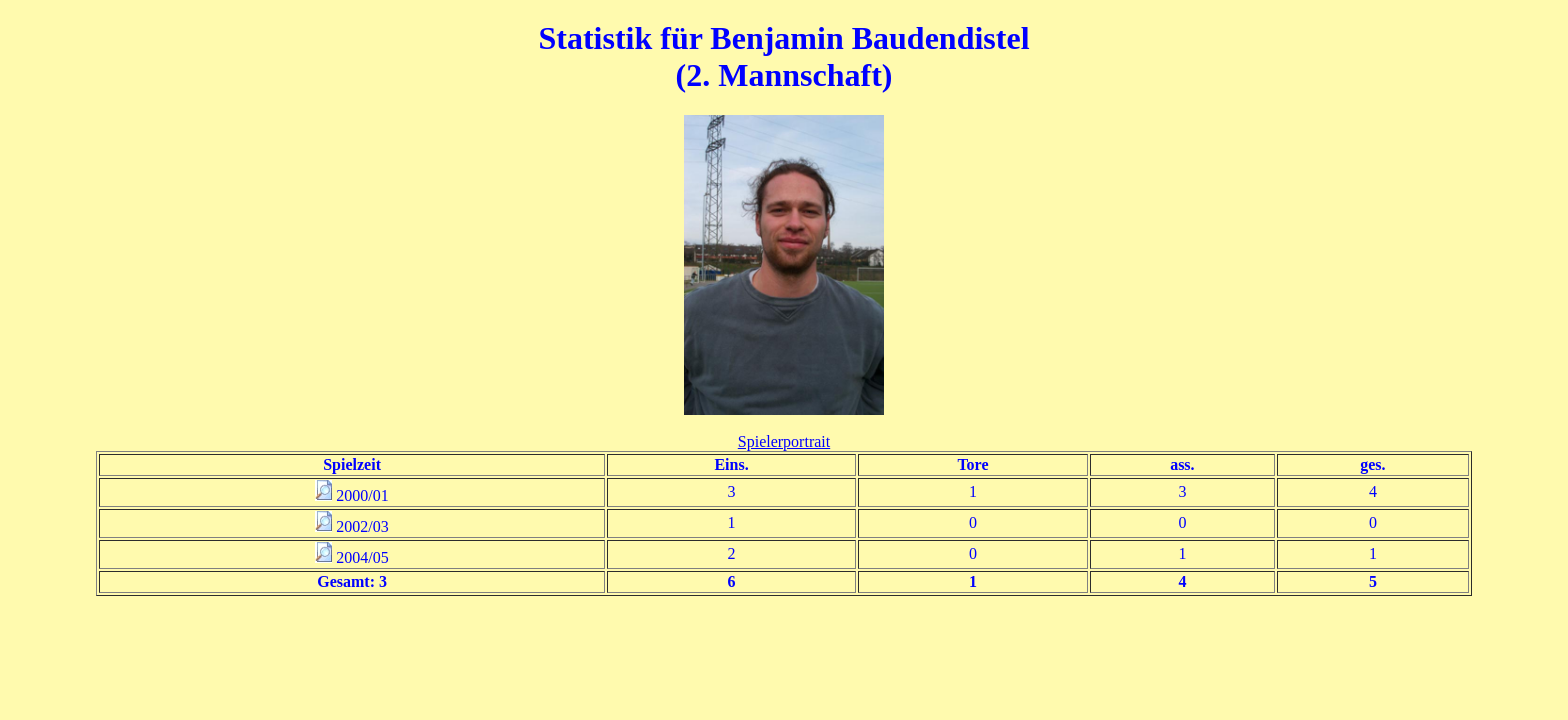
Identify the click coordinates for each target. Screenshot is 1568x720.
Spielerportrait (784, 441)
